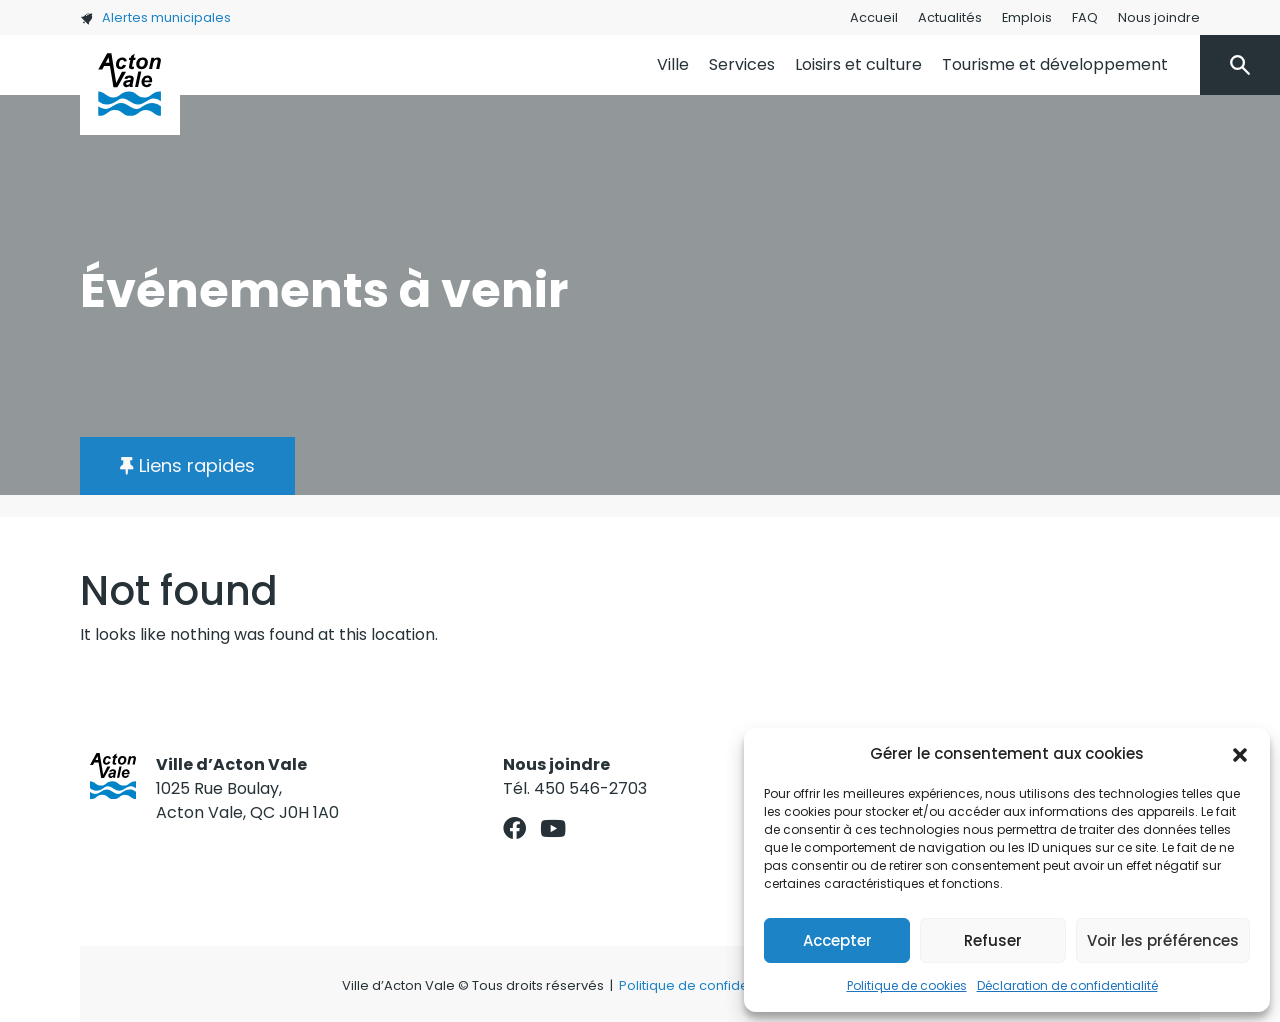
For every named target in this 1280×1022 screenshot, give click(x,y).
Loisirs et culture (858, 64)
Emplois (1027, 17)
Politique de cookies (907, 985)
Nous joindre (1159, 17)
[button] (1240, 754)
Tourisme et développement (1055, 64)
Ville (673, 64)
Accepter (837, 940)
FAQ (1085, 17)
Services (742, 64)
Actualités (950, 17)
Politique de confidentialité (705, 985)
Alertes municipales (155, 17)
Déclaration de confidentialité (1067, 985)
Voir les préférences (1163, 940)
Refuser (993, 940)
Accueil (874, 17)
